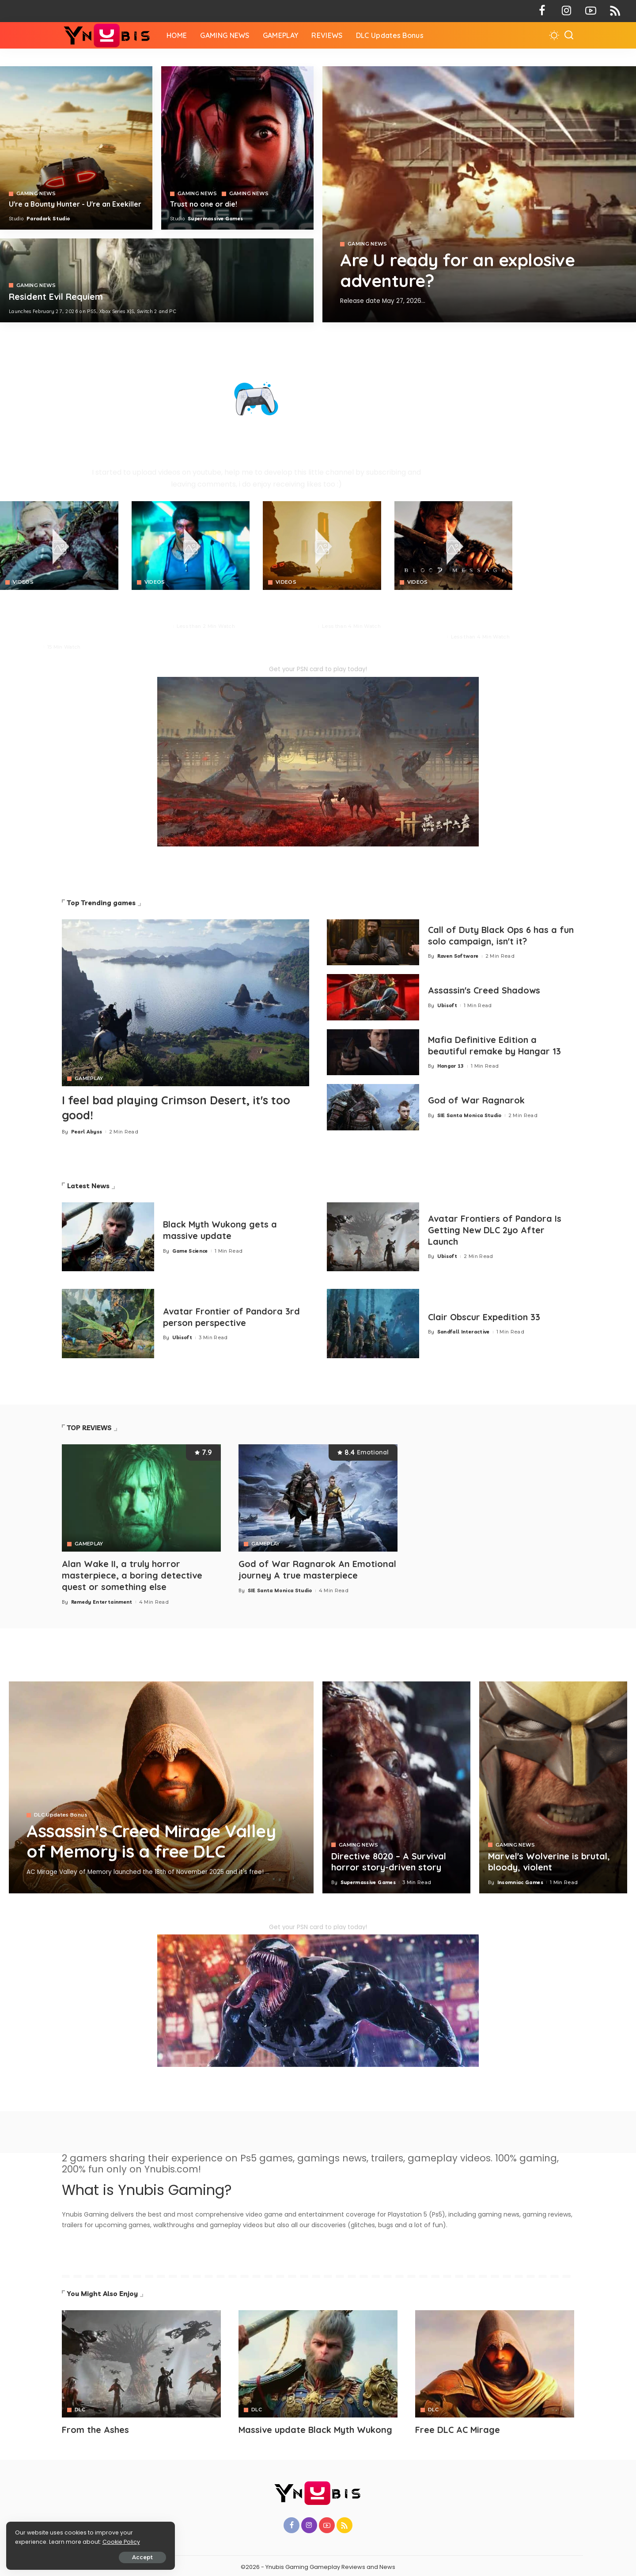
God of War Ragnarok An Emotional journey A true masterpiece (317, 1568)
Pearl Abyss (25, 647)
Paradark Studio (48, 218)
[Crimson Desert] (59, 545)
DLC (80, 2408)
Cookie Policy (34, 2541)
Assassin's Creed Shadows (484, 990)
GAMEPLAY (89, 1078)
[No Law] (191, 545)
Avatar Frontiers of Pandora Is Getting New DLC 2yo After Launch (495, 1229)
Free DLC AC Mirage (458, 2427)
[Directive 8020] (237, 148)
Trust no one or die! (203, 204)
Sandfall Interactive (463, 1331)
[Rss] (615, 11)
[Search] (569, 35)
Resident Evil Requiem (56, 296)
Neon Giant (155, 626)
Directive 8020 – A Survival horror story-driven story (388, 1860)
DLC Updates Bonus (60, 1813)
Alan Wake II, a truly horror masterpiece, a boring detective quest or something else (132, 1573)
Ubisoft (447, 1005)
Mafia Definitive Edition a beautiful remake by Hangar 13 (495, 1046)
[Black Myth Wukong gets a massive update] (108, 1236)
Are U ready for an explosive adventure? (460, 270)
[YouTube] (591, 11)
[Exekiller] (479, 194)
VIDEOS (23, 582)
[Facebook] (542, 11)
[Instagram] (566, 11)
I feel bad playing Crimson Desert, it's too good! (178, 1107)
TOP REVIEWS (89, 1427)
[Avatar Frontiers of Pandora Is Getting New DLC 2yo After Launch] (373, 1236)
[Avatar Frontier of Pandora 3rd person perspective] (108, 1322)
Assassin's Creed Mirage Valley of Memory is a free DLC (154, 1839)
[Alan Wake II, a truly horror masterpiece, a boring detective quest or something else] (141, 1497)
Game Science (190, 1249)
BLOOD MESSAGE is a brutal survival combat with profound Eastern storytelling (447, 611)
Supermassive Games (215, 218)
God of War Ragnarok (476, 1100)
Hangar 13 (450, 1066)
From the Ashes (95, 2427)
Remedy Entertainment (101, 1600)
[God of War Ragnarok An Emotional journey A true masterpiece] (318, 1497)
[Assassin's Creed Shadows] (373, 997)
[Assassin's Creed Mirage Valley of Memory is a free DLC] (161, 1785)
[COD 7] (157, 280)
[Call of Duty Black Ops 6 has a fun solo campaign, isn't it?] (373, 942)
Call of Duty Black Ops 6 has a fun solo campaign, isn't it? (493, 936)
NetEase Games (423, 637)
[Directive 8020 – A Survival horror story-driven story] (396, 1785)
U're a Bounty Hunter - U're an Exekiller (75, 204)
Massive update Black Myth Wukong (316, 2427)
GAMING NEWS (367, 244)
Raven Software (458, 956)
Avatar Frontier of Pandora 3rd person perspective (232, 1316)
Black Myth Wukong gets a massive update (220, 1229)
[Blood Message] (453, 545)
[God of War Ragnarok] (373, 1107)
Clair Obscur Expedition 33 (484, 1316)
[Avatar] (141, 2361)
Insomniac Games (520, 1880)
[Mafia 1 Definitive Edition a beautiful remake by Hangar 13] (373, 1052)
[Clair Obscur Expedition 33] (373, 1322)
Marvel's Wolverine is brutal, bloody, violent (549, 1860)
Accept (106, 2556)
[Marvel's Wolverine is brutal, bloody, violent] (553, 1785)
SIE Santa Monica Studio (469, 1115)
